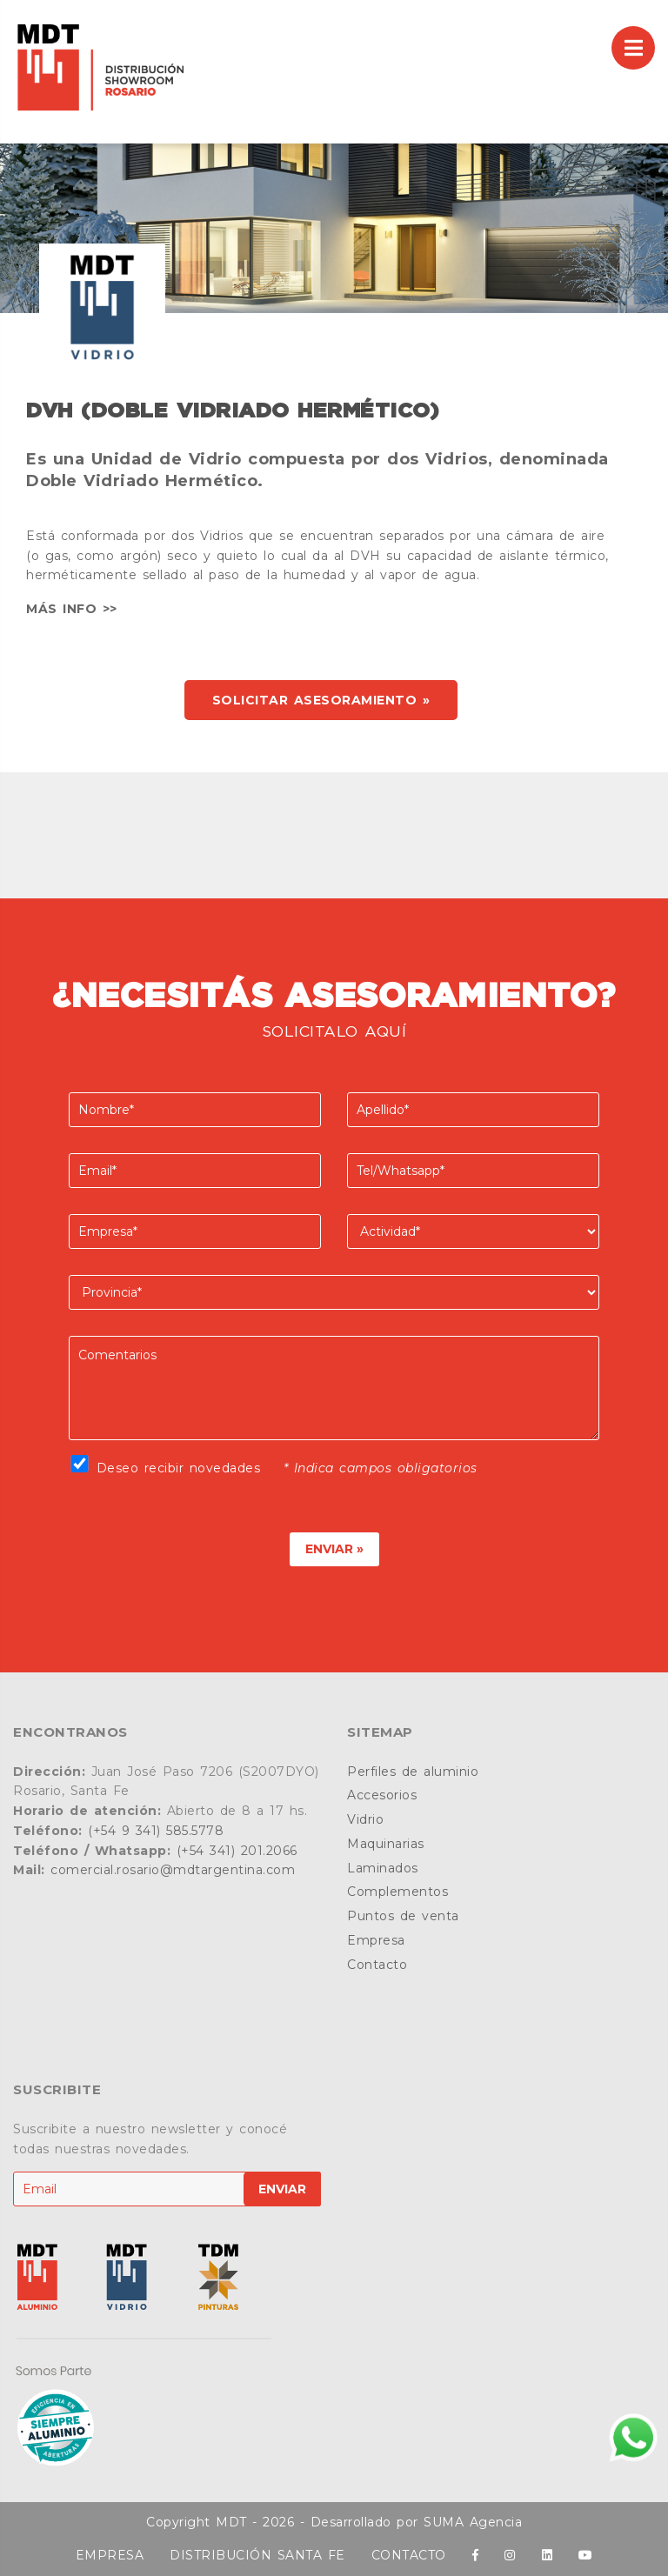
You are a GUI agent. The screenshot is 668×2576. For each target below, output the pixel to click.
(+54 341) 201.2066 (237, 1851)
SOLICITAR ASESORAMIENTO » (321, 700)
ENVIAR (282, 2189)
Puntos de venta (403, 1916)
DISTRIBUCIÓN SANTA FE (257, 2555)
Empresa (376, 1940)
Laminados (382, 1868)
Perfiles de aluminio (412, 1771)
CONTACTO (408, 2555)
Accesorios (382, 1795)
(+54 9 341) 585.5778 (156, 1831)
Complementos (397, 1891)
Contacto (377, 1964)
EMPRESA (110, 2555)
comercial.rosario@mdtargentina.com (172, 1870)
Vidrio (365, 1819)
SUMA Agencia (473, 2522)
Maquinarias (385, 1844)
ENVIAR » (334, 1549)
